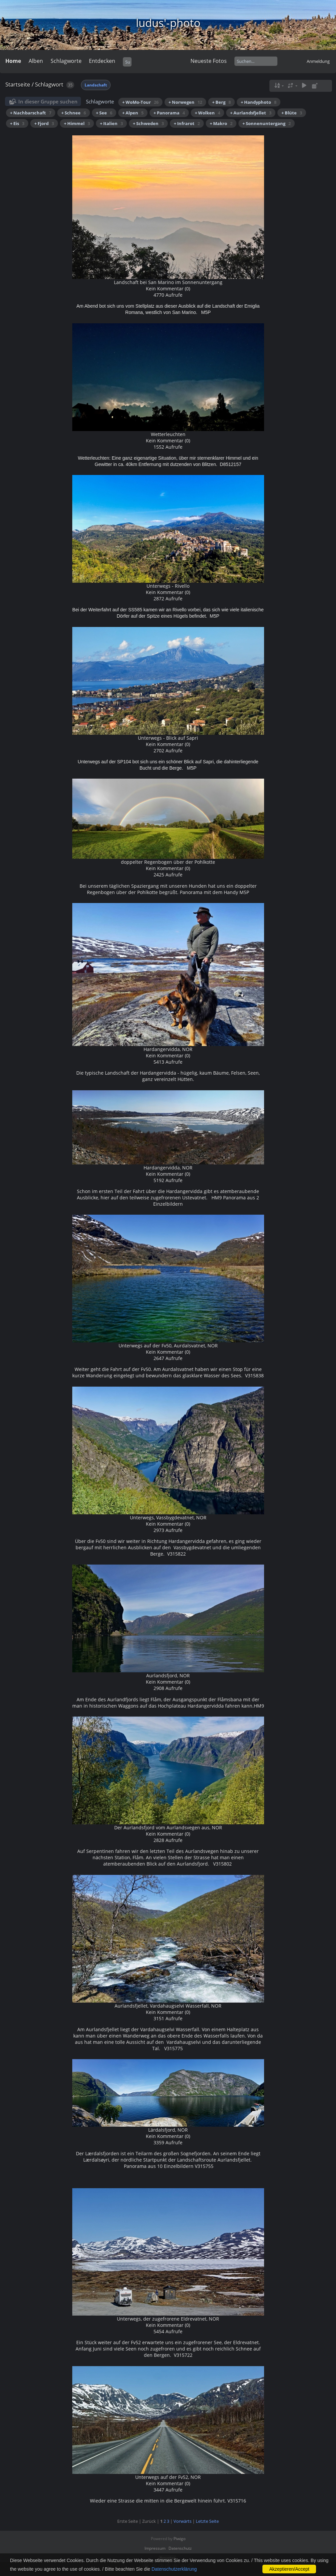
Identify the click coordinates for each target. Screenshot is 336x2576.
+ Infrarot (187, 123)
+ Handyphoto (258, 102)
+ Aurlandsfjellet (250, 113)
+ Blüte (291, 113)
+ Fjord (44, 123)
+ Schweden (148, 123)
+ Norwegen (185, 102)
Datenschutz (180, 2548)
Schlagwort (49, 84)
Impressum (155, 2548)
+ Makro (221, 123)
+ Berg (221, 102)
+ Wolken (207, 113)
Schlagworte (66, 61)
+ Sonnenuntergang (266, 123)
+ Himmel (77, 123)
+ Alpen (133, 113)
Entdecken (102, 61)
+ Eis (17, 123)
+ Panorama (169, 113)
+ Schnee (73, 113)
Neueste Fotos (208, 61)
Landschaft (96, 85)
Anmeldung (318, 61)
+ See (104, 113)
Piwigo (179, 2538)
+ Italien (111, 123)
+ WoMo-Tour (140, 102)
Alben (36, 61)
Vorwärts (182, 2521)
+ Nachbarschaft (30, 113)
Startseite (17, 84)
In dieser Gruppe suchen (48, 101)
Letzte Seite (207, 2521)
